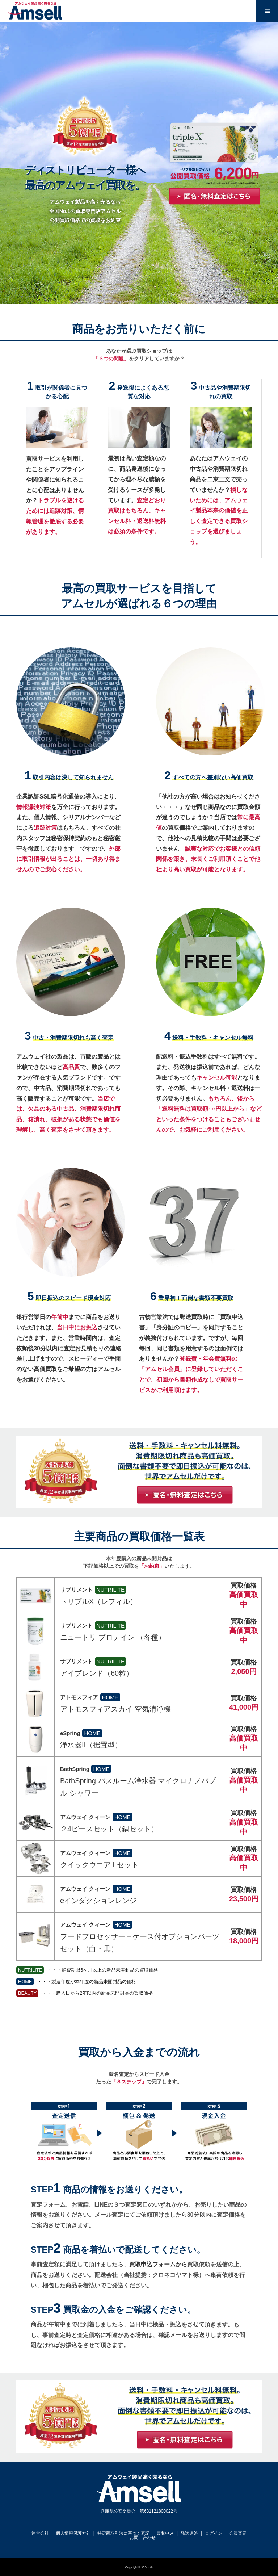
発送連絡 (189, 2533)
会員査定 (238, 2533)
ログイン (213, 2533)
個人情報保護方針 (73, 2533)
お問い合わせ (143, 2537)
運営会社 (40, 2533)
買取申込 (165, 2533)
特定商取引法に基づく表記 (123, 2533)
